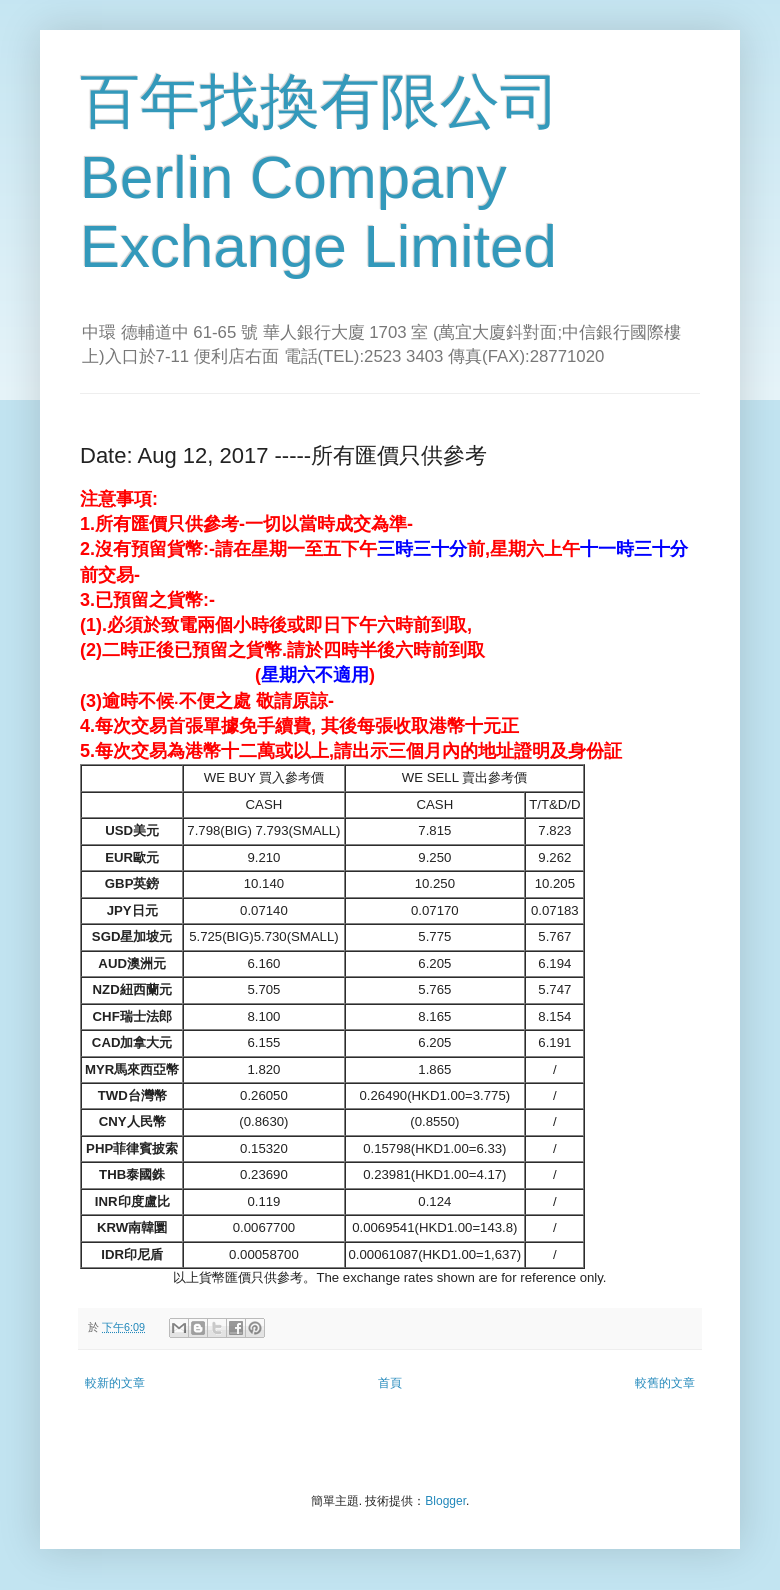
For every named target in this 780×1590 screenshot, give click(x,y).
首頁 (390, 1383)
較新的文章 (115, 1383)
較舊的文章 (665, 1383)
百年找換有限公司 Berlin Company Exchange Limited (320, 174)
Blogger (445, 1501)
